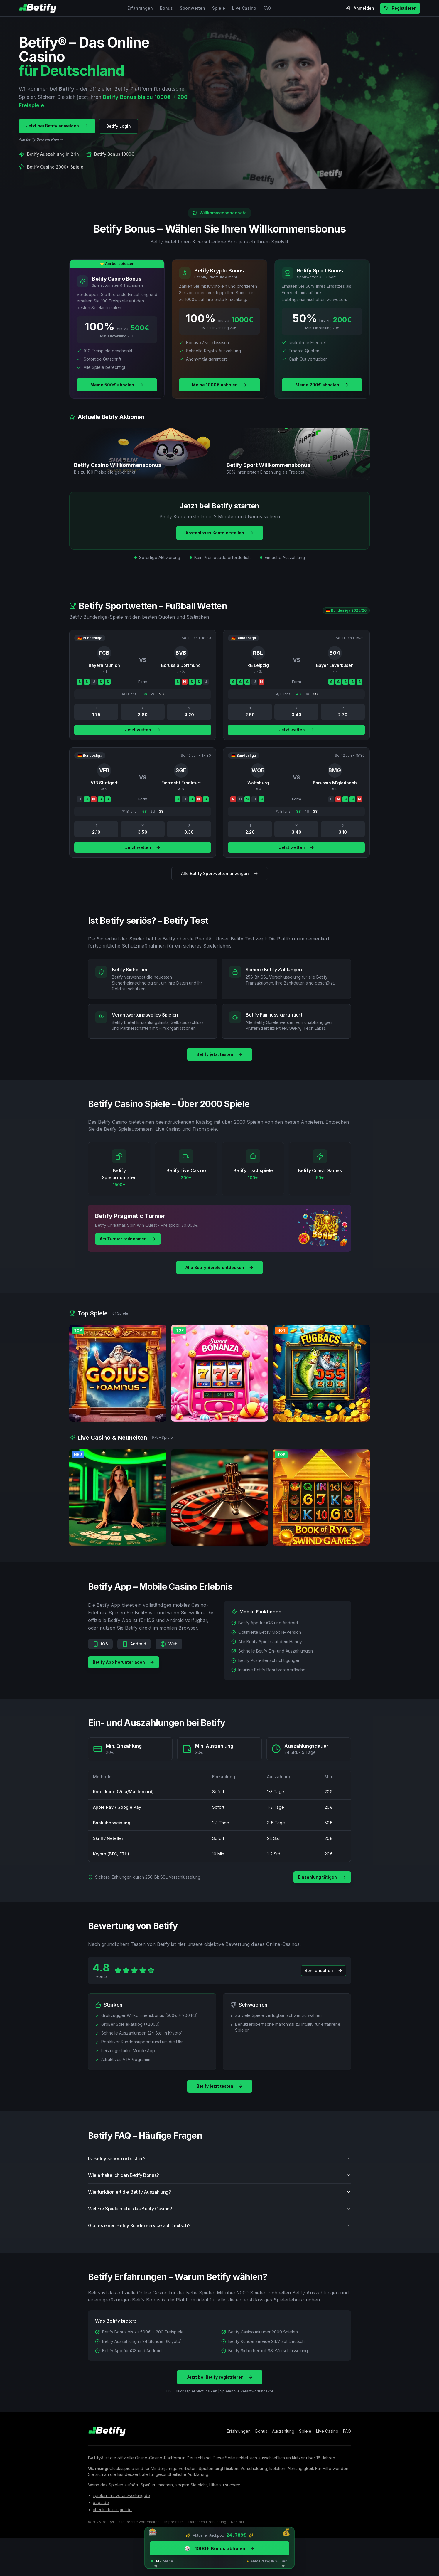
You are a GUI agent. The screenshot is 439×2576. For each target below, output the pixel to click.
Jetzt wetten (143, 738)
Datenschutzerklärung (207, 2522)
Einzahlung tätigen (322, 1877)
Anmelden (359, 8)
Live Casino (244, 8)
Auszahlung (283, 2431)
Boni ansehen (323, 1978)
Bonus (166, 8)
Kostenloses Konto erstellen (220, 532)
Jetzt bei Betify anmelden (57, 125)
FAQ (267, 8)
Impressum (174, 2522)
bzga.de (101, 2502)
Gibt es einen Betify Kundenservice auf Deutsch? (219, 2234)
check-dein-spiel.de (112, 2509)
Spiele (218, 8)
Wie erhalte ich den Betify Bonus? (219, 2184)
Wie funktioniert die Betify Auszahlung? (219, 2200)
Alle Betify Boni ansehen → (41, 139)
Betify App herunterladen (123, 1670)
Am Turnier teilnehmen (128, 1238)
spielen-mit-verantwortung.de (121, 2495)
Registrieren (400, 8)
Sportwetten (192, 8)
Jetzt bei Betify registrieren (219, 2385)
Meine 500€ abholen (116, 384)
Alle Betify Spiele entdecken (219, 1267)
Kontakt (237, 2522)
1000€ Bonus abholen (219, 2548)
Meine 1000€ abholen (219, 384)
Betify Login (118, 126)
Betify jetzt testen (220, 1054)
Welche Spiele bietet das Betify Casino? (219, 2217)
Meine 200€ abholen (322, 384)
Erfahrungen (140, 8)
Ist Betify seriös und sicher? (219, 2167)
